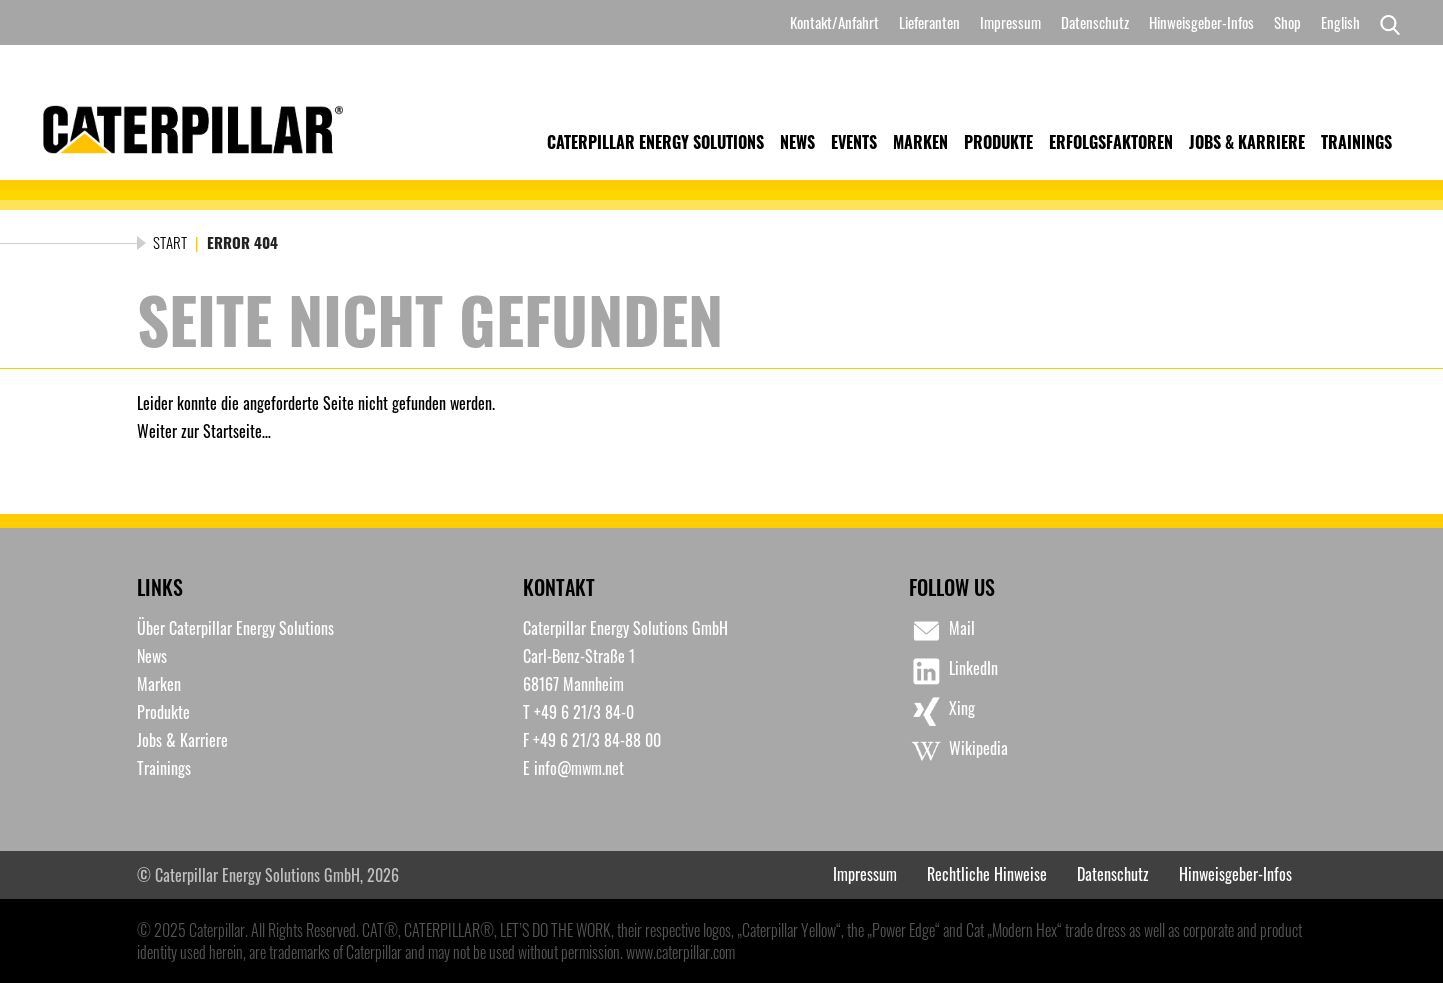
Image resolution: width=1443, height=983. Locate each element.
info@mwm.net (579, 768)
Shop (1287, 22)
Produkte (998, 142)
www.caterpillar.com (680, 952)
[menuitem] (1340, 22)
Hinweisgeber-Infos (1201, 22)
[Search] (1385, 23)
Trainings (1356, 142)
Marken (920, 142)
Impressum (1010, 22)
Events (854, 142)
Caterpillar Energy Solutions (655, 142)
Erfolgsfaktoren (1111, 142)
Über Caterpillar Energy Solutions (235, 628)
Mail (942, 631)
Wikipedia (958, 751)
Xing (942, 711)
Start (170, 242)
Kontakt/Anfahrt (834, 22)
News (797, 142)
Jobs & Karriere (1247, 142)
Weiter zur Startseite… (204, 431)
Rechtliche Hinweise (987, 874)
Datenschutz (1095, 22)
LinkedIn (953, 671)
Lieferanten (929, 22)
